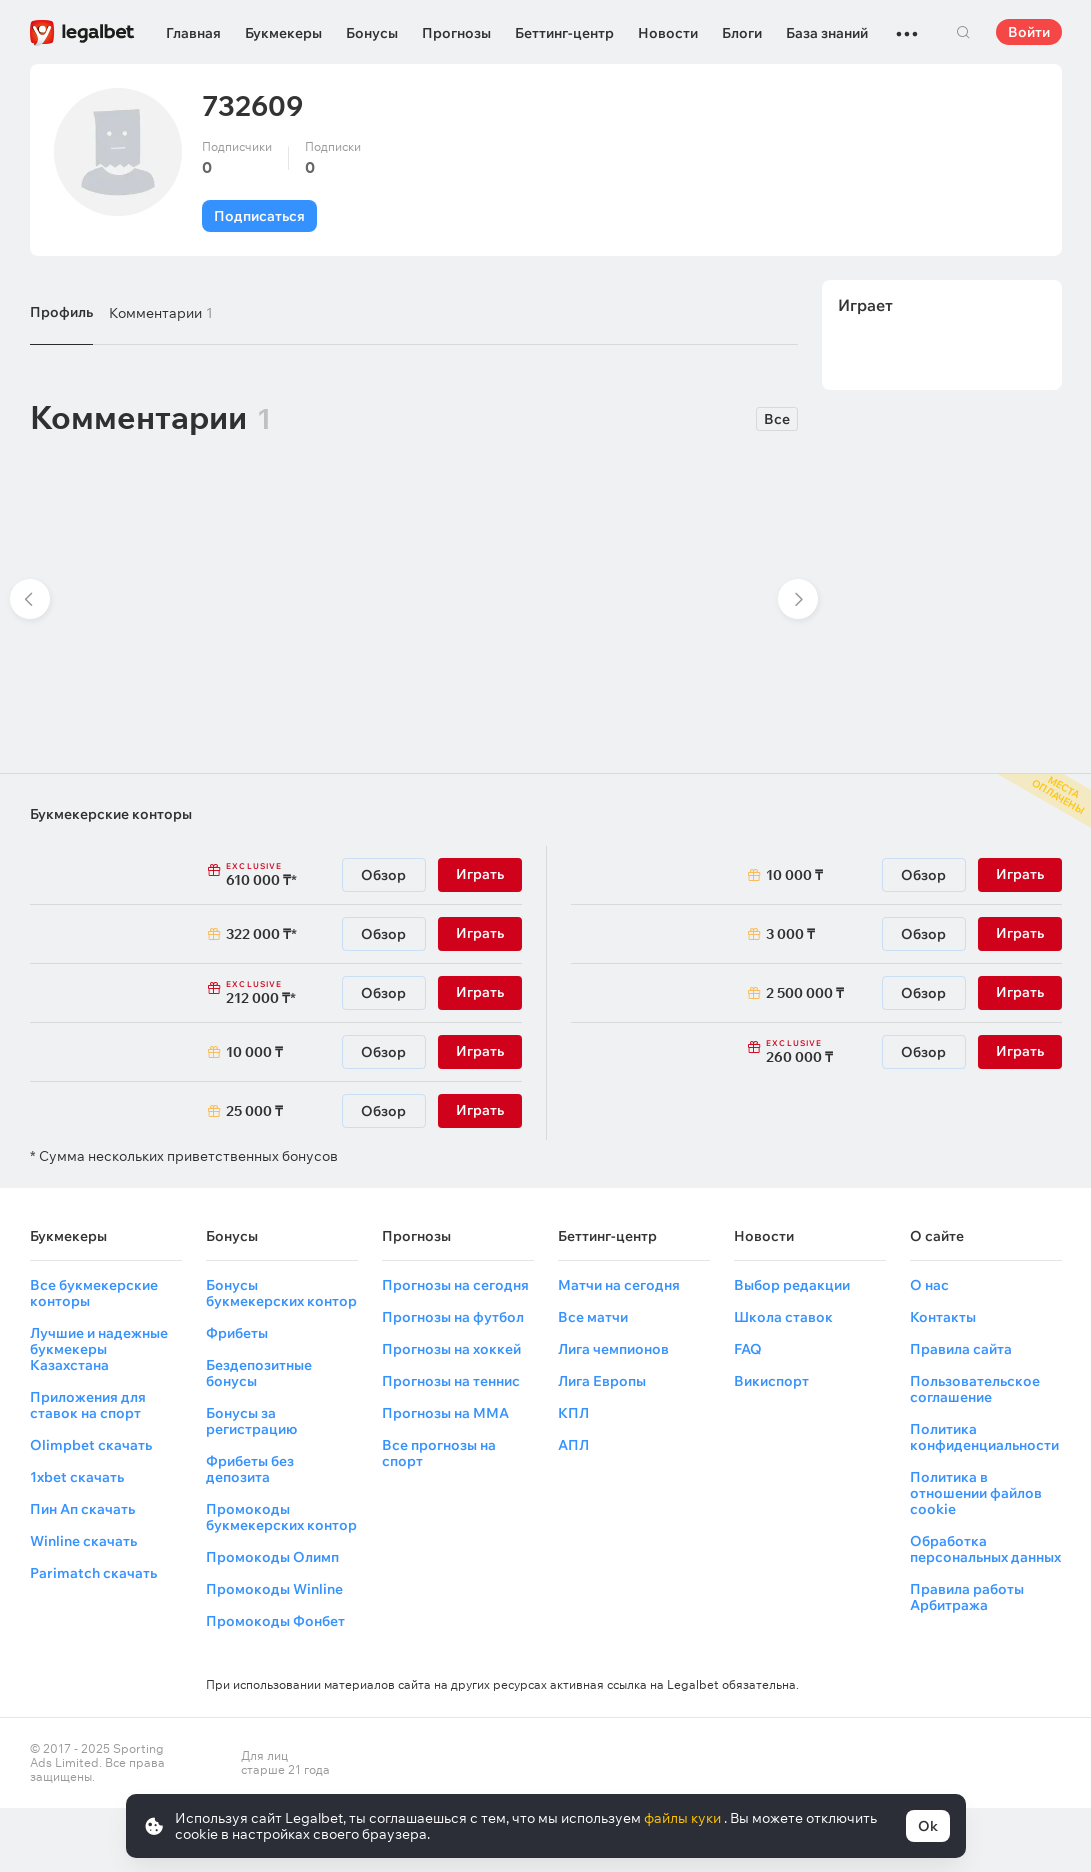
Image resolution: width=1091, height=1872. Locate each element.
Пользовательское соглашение (975, 1389)
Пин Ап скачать (82, 1509)
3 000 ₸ (790, 934)
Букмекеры (283, 33)
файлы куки (684, 1818)
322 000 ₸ (258, 934)
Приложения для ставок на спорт (88, 1405)
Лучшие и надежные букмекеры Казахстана (99, 1349)
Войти (1029, 32)
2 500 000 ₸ (805, 993)
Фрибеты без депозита (250, 1469)
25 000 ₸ (254, 1111)
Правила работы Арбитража (967, 1597)
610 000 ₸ (283, 875)
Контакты (943, 1317)
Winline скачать (83, 1541)
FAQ (748, 1349)
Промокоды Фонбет (275, 1621)
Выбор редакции (792, 1285)
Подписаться (259, 216)
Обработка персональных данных (985, 1549)
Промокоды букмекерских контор (281, 1517)
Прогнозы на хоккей (451, 1349)
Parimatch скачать (93, 1573)
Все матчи (593, 1317)
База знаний (827, 33)
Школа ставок (783, 1317)
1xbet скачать (77, 1477)
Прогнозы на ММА (445, 1413)
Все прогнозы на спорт (439, 1453)
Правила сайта (961, 1349)
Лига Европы (602, 1381)
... (907, 25)
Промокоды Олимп (272, 1557)
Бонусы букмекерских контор (281, 1293)
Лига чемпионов (613, 1349)
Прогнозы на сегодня (455, 1285)
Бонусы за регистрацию (251, 1421)
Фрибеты (237, 1333)
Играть (480, 874)
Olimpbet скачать (91, 1445)
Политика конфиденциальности (984, 1437)
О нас (929, 1285)
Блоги (742, 33)
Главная (193, 33)
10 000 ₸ (254, 1052)
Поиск (964, 32)
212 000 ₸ (283, 993)
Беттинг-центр (564, 33)
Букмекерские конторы (111, 814)
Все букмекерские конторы (94, 1293)
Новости (668, 33)
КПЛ (573, 1413)
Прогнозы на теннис (451, 1381)
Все (777, 419)
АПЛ (573, 1445)
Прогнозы (456, 33)
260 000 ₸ (823, 1052)
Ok (928, 1826)
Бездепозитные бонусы (259, 1373)
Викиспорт (771, 1381)
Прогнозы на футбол (453, 1317)
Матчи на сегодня (619, 1285)
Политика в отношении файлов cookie (976, 1493)
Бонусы (372, 33)
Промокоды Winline (274, 1589)
